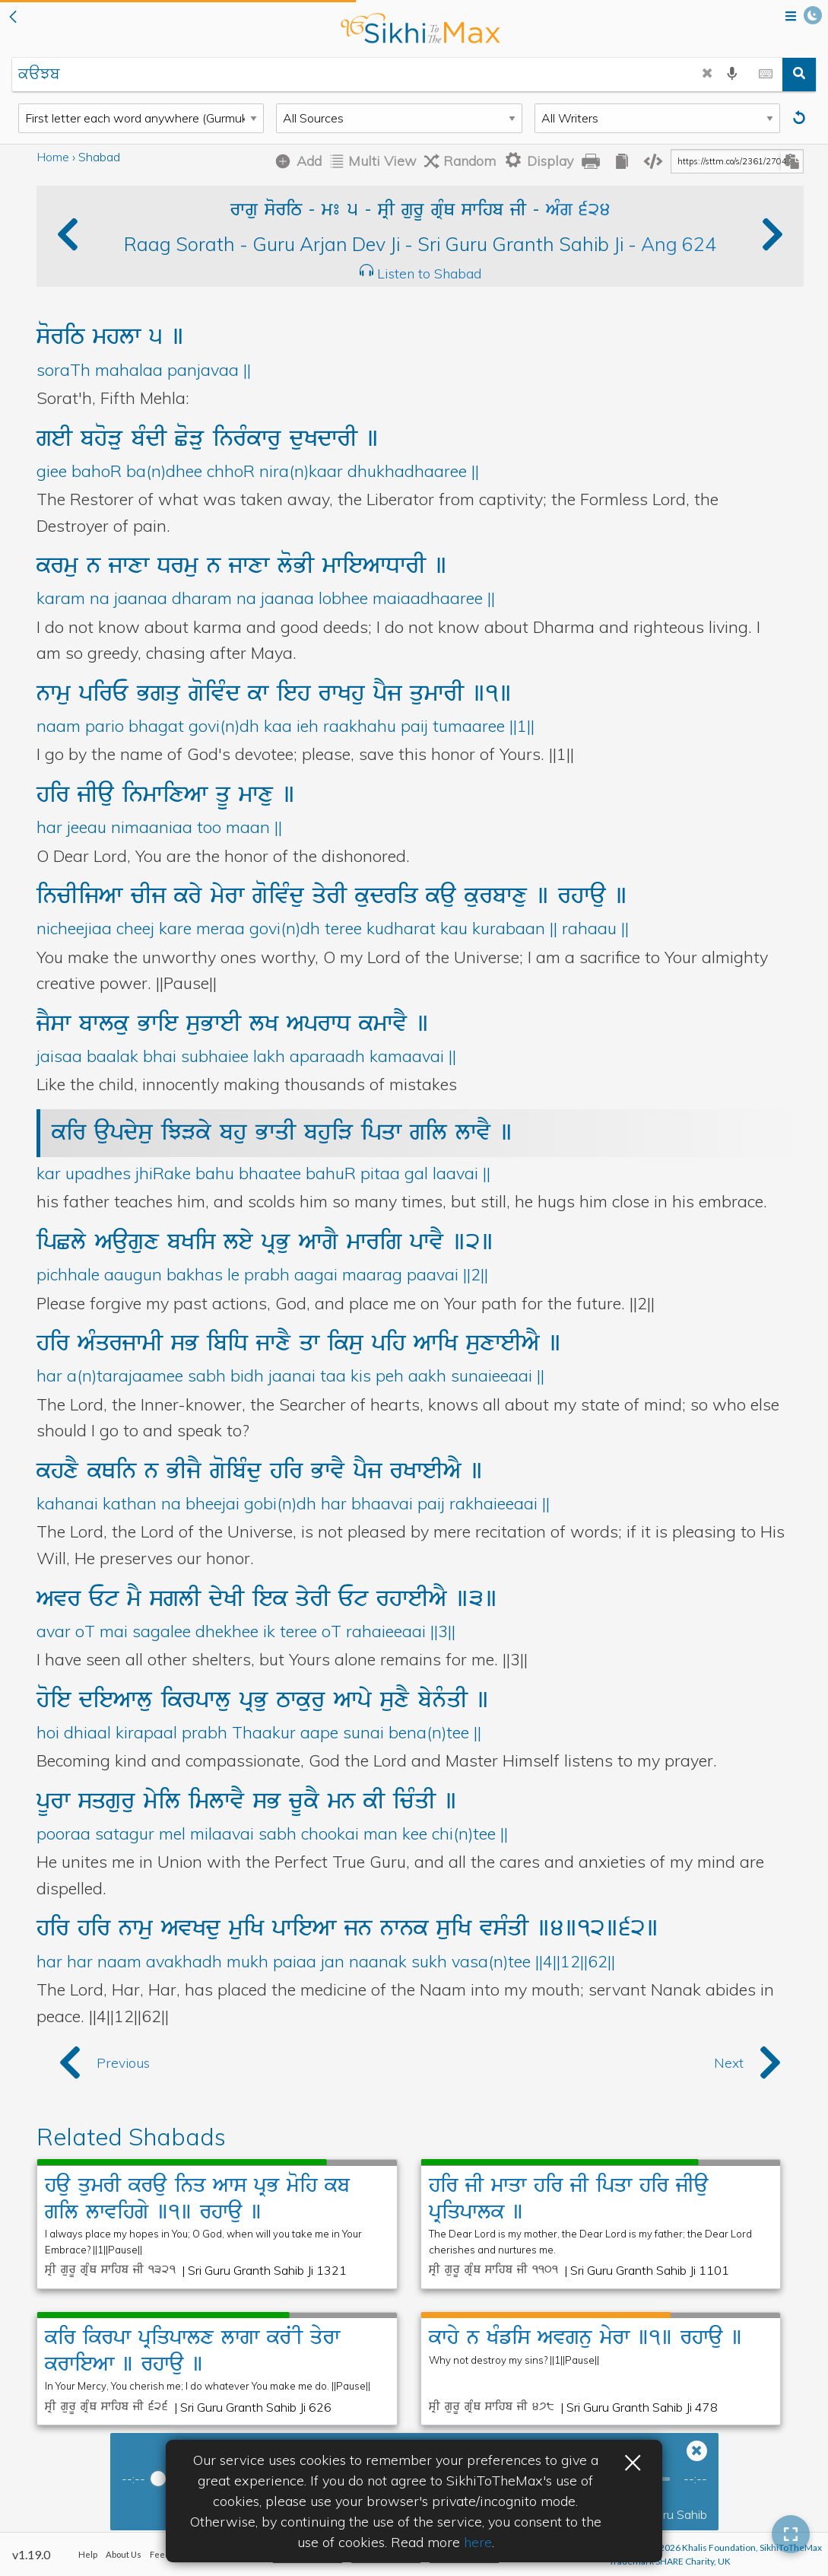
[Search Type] (141, 118)
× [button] (632, 2460)
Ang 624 (678, 244)
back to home (420, 28)
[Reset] (801, 118)
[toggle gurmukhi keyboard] (765, 74)
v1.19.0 (31, 2554)
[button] (13, 18)
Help (87, 2554)
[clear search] (707, 74)
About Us (123, 2554)
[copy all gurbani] (622, 161)
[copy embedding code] (653, 161)
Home (52, 156)
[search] (799, 74)
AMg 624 (578, 211)
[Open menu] (791, 17)
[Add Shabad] (295, 161)
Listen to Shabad (429, 273)
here (478, 2542)
